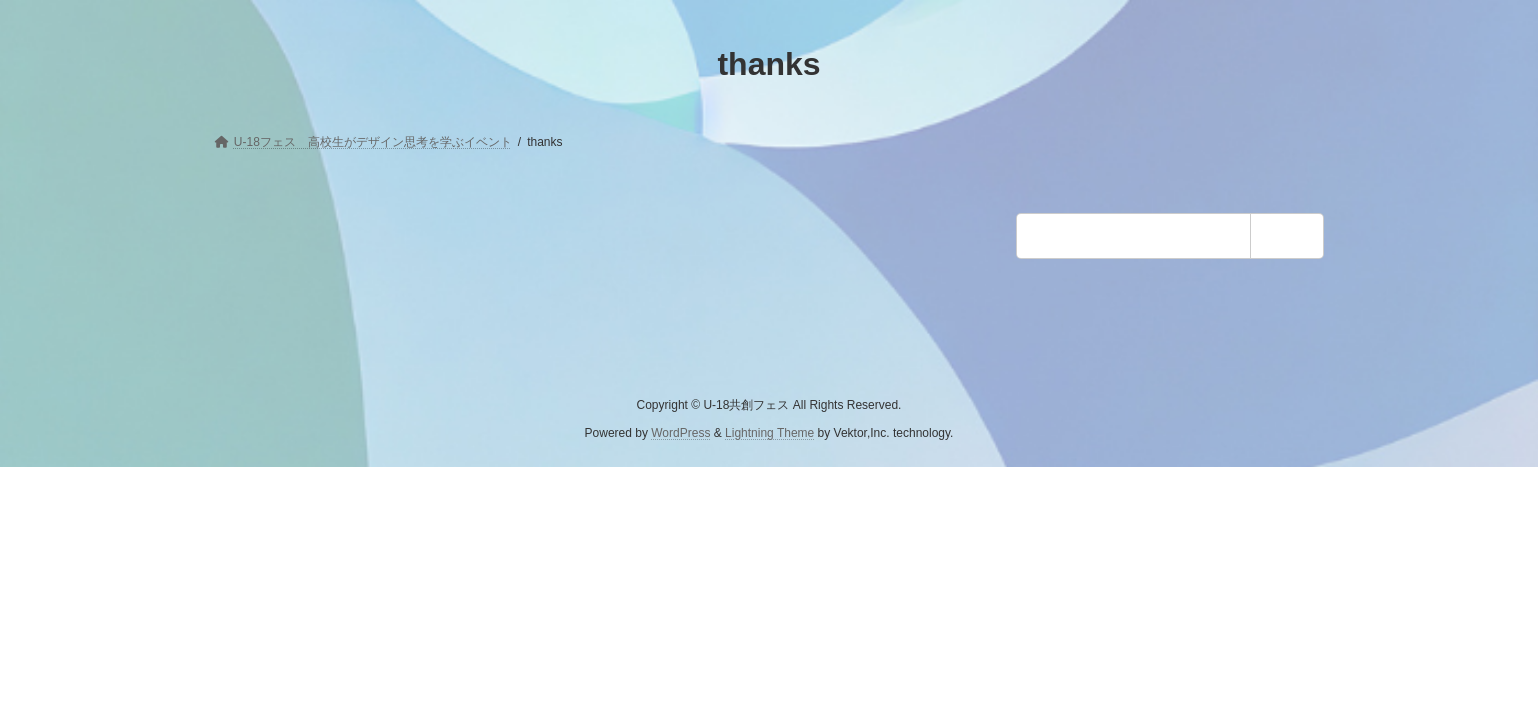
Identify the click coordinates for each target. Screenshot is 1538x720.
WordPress (680, 433)
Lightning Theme (769, 433)
